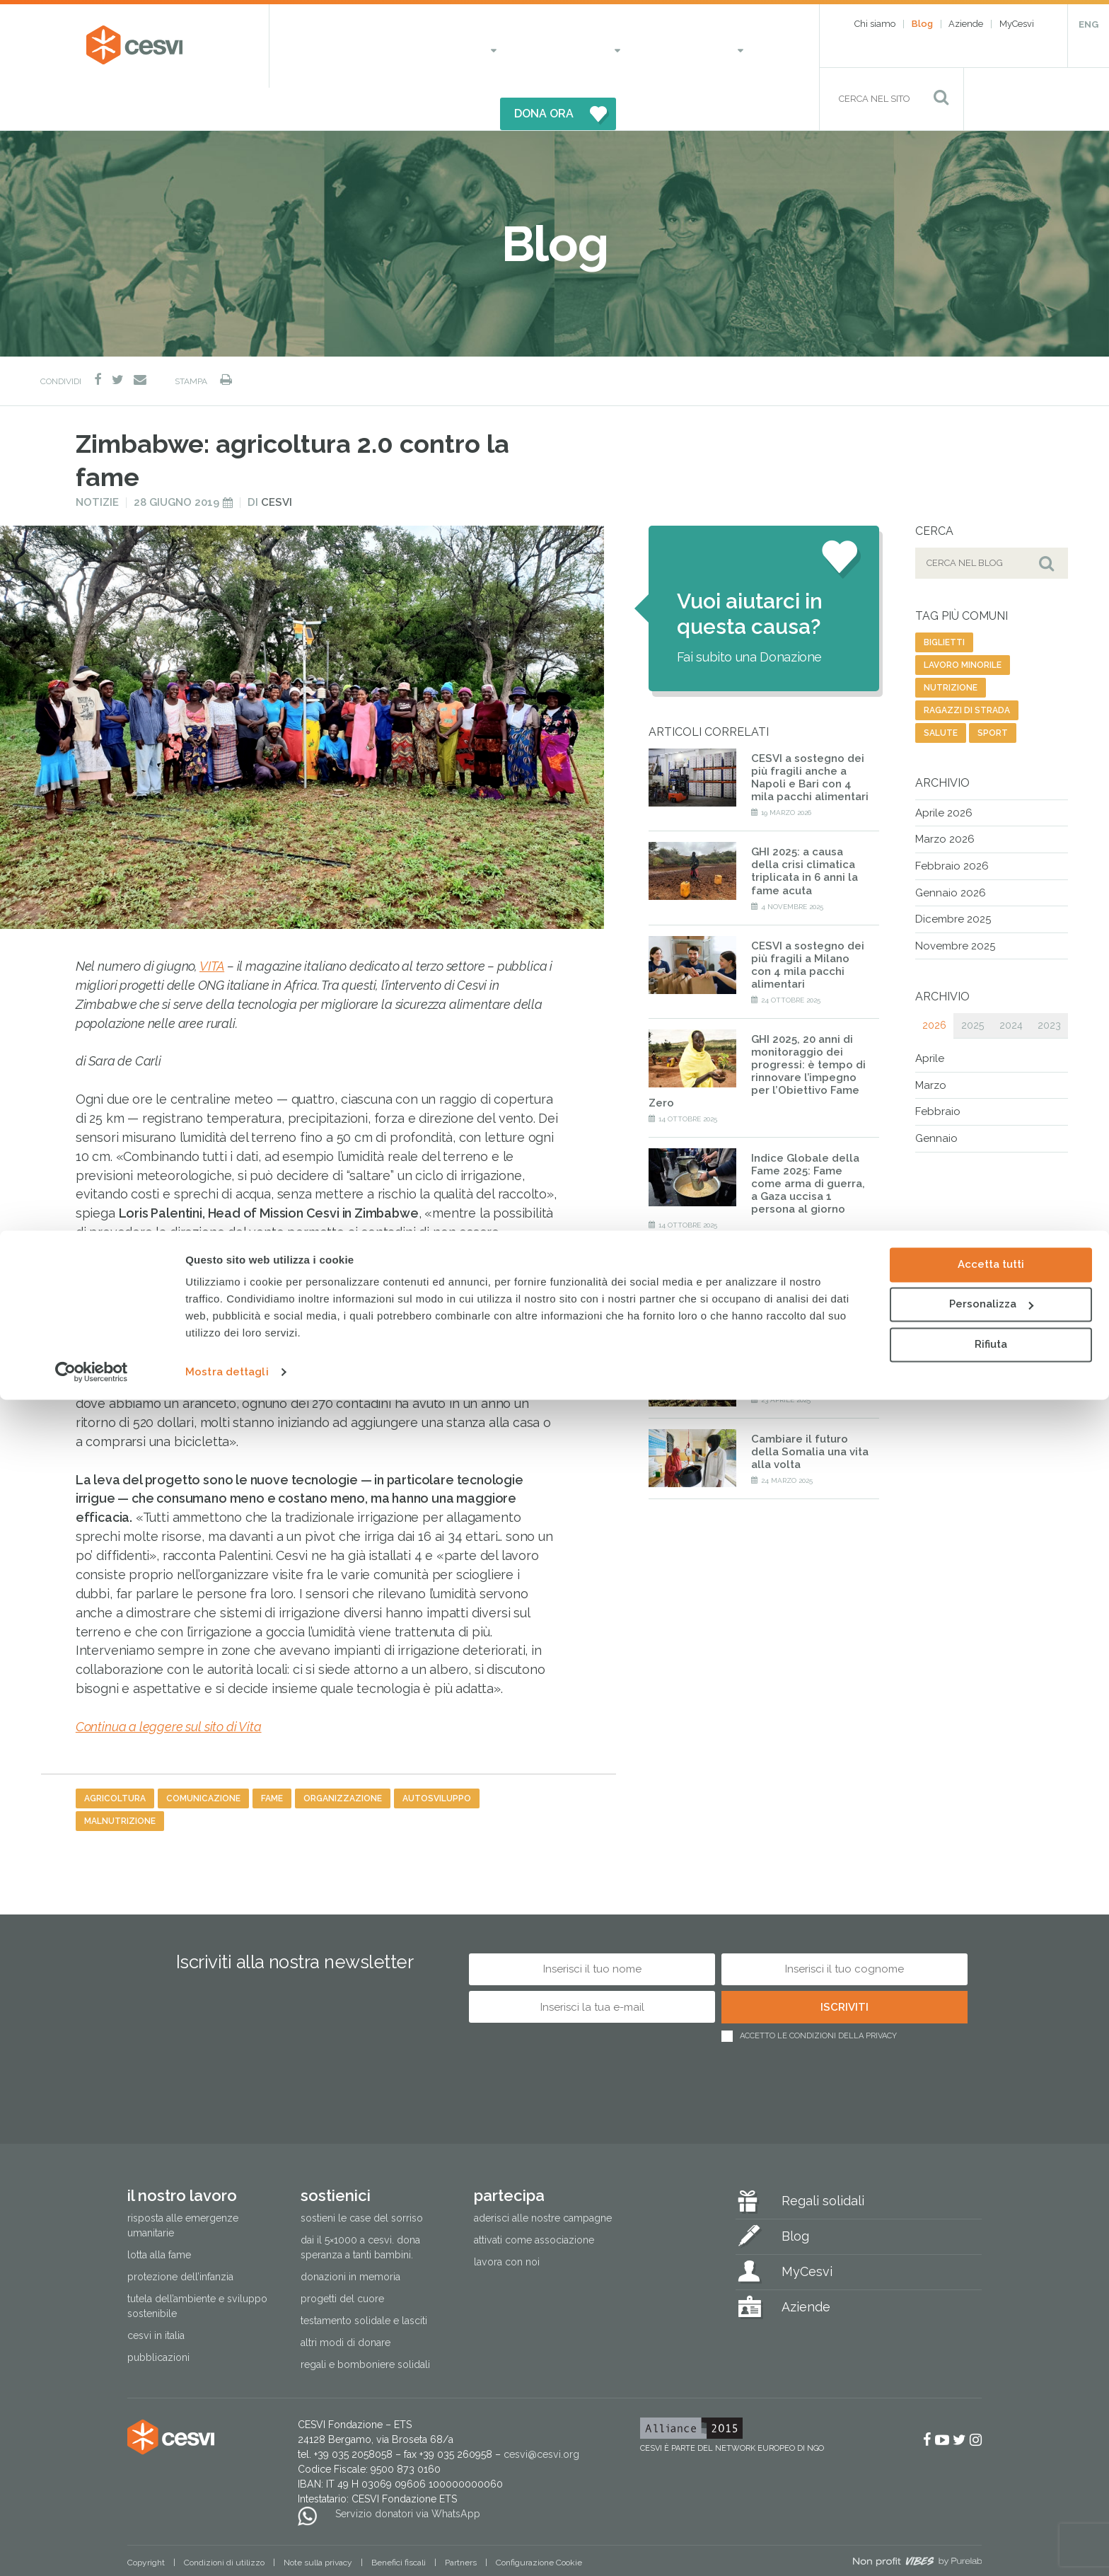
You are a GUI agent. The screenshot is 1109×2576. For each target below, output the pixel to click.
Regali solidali (823, 2158)
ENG (1088, 24)
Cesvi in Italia (156, 2293)
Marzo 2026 (945, 797)
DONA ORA (697, 46)
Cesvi (276, 460)
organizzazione (342, 1756)
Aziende (965, 23)
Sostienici (493, 46)
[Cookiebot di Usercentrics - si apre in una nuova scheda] (91, 2548)
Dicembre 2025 (953, 876)
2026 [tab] (934, 983)
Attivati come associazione (534, 2197)
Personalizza (991, 2480)
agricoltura (115, 1756)
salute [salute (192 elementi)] (941, 690)
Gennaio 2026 (950, 850)
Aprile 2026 (943, 770)
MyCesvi (1016, 23)
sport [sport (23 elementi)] (992, 690)
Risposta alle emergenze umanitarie (182, 2183)
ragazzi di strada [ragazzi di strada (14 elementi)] (967, 668)
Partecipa (579, 46)
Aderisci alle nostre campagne (543, 2175)
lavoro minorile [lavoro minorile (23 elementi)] (962, 623)
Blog (922, 23)
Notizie (97, 460)
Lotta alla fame (159, 2213)
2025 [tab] (972, 983)
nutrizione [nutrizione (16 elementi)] (950, 645)
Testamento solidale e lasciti (364, 2279)
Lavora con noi (507, 2219)
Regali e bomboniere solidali (365, 2322)
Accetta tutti (991, 2441)
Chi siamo (874, 23)
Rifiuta (991, 2520)
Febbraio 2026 (952, 823)
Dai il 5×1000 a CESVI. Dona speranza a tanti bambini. (360, 2205)
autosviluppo (436, 1756)
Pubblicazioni (158, 2315)
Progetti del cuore (342, 2257)
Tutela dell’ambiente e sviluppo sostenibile (197, 2264)
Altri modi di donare (345, 2300)
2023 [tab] (1049, 983)
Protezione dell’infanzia (180, 2235)
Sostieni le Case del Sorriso (362, 2175)
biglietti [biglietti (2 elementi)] (944, 600)
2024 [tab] (1011, 983)
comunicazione (203, 1756)
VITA (211, 923)
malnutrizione (120, 1779)
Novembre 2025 (955, 903)
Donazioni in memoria (350, 2235)
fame (272, 1756)
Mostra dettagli (227, 2548)
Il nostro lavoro (382, 46)
